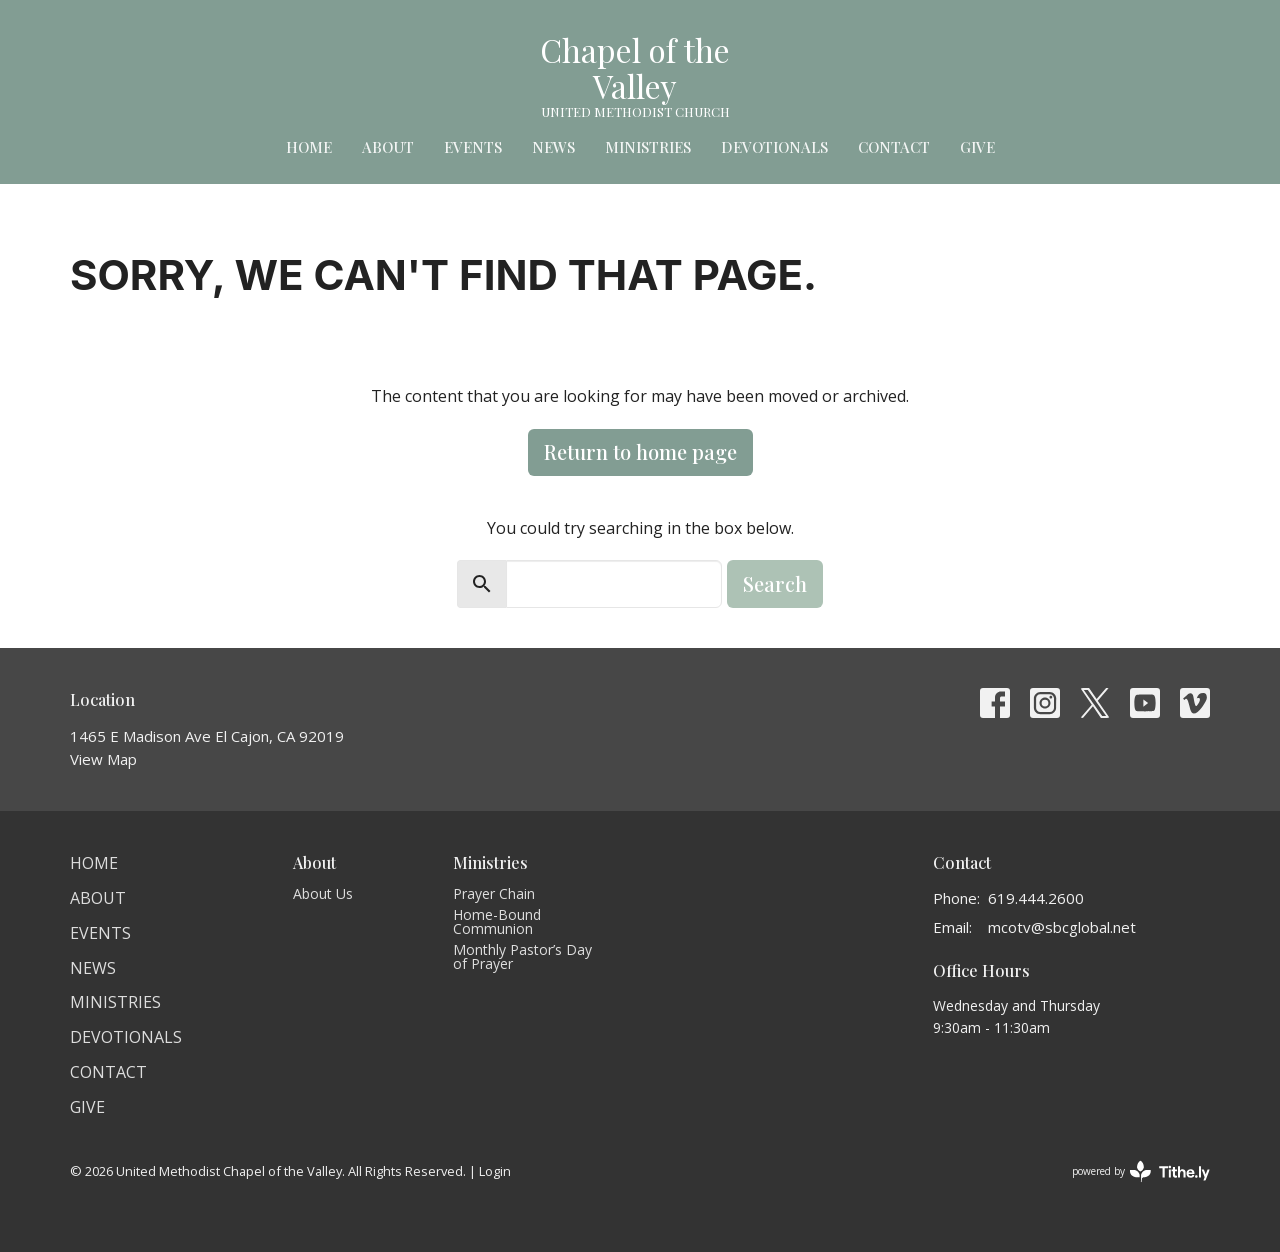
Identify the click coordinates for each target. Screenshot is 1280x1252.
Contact (894, 147)
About (388, 147)
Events (473, 147)
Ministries (648, 147)
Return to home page (640, 451)
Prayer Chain (494, 893)
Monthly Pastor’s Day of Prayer (522, 956)
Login (495, 1171)
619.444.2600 (1036, 898)
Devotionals (774, 147)
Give (977, 147)
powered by (1141, 1171)
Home (309, 147)
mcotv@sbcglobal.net (1062, 927)
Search (775, 583)
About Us (323, 893)
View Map (103, 759)
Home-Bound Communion (497, 921)
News (553, 147)
